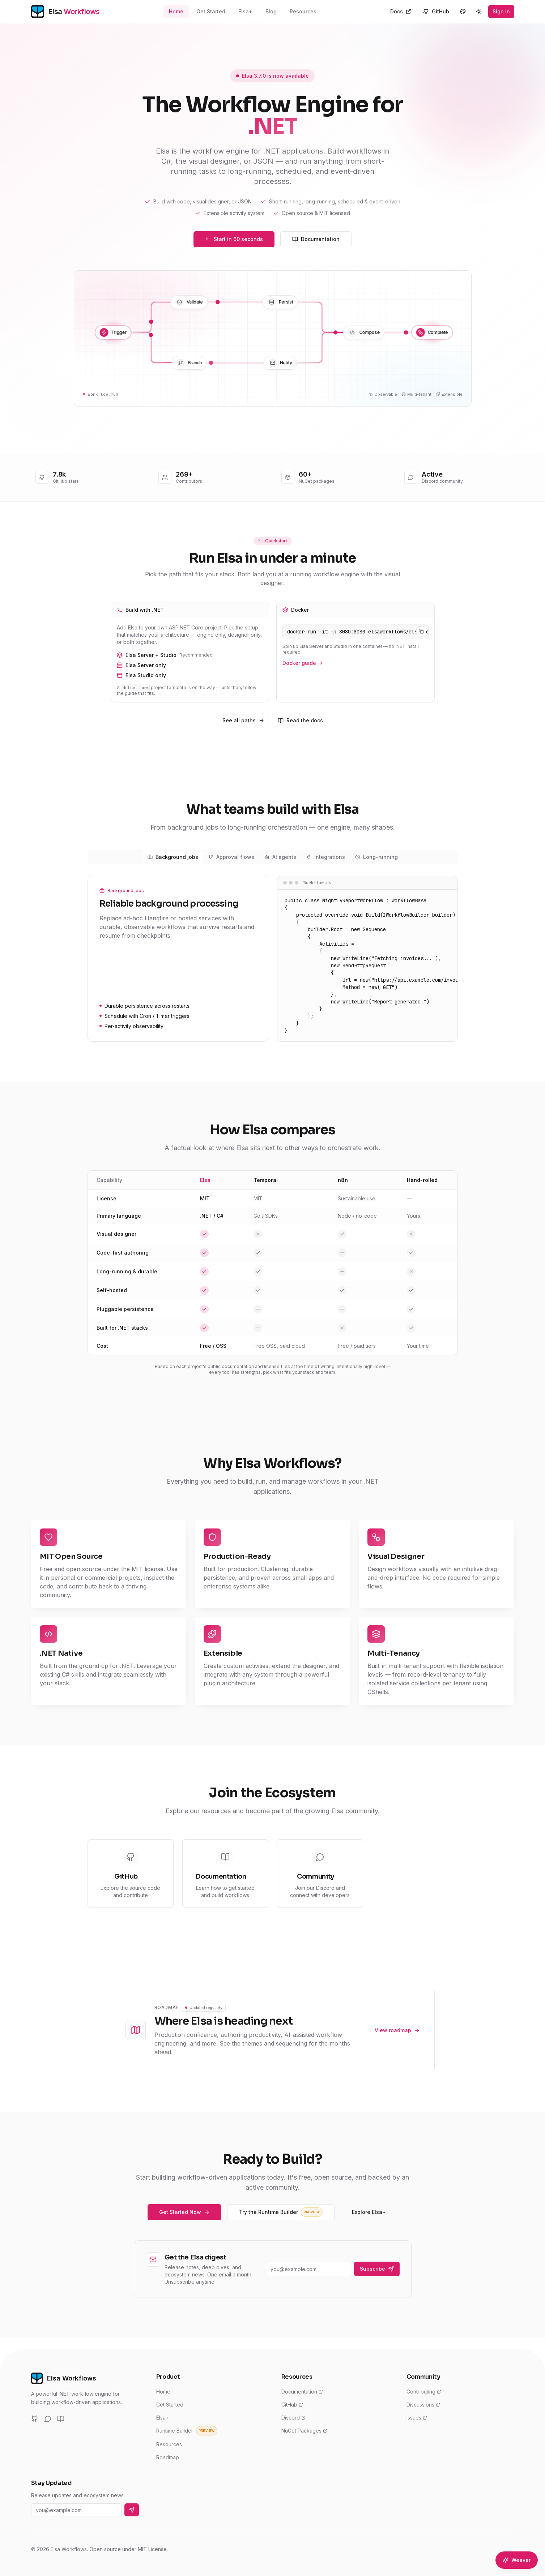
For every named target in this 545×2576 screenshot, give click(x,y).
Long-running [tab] (376, 857)
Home (176, 11)
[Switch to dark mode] (478, 11)
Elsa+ (245, 11)
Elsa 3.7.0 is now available (272, 76)
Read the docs (300, 720)
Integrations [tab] (325, 857)
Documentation (316, 239)
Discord (293, 2417)
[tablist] (273, 857)
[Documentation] (60, 2418)
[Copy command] (421, 631)
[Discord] (47, 2418)
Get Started (210, 11)
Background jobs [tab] (173, 857)
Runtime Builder (186, 2430)
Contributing (423, 2391)
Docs (401, 11)
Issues (416, 2417)
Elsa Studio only (190, 675)
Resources (303, 11)
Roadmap (167, 2457)
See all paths (243, 720)
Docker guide (302, 663)
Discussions (423, 2404)
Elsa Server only (190, 665)
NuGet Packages (304, 2430)
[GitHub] (34, 2418)
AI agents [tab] (280, 857)
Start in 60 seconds (234, 239)
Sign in (501, 11)
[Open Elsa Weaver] (516, 2560)
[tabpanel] (273, 959)
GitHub (436, 11)
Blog (271, 11)
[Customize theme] (462, 11)
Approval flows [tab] (231, 857)
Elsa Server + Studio (190, 655)
